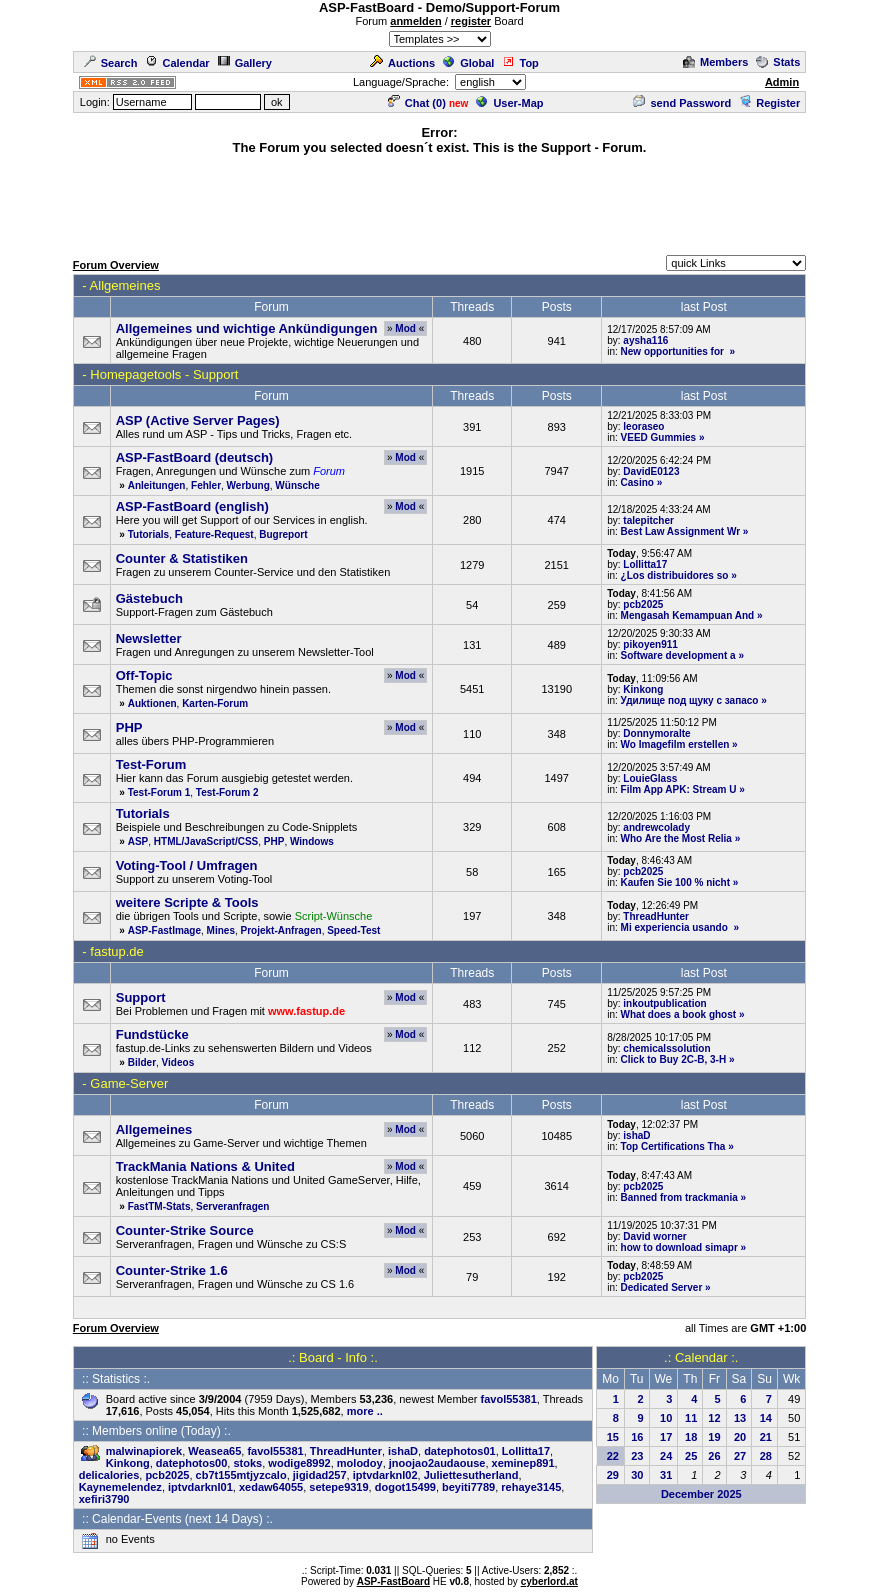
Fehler (206, 485)
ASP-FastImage (164, 930)
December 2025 (701, 1494)
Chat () (417, 103)
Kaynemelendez (120, 1487)
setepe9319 (338, 1487)
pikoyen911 (650, 644)
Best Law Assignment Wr (680, 531)
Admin (782, 82)
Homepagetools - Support (164, 374)
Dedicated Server (662, 1287)
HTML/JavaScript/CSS (206, 841)
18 (691, 1437)
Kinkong (643, 689)
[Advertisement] (440, 202)
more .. (365, 1411)
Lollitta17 (645, 564)
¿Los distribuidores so (675, 575)
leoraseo (643, 426)
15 (613, 1437)
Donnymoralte (656, 733)
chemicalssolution (666, 1048)
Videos (178, 1062)
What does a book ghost (679, 1014)
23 (637, 1456)
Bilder (142, 1062)
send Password (682, 103)
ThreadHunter (656, 916)
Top (520, 63)
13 (740, 1418)
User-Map (509, 103)
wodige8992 (299, 1463)
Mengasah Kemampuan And (688, 615)
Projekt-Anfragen (281, 930)
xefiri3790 (104, 1499)
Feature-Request (214, 534)
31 (666, 1475)
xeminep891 (523, 1463)
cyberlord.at (549, 1581)
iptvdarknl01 (200, 1487)
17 (666, 1437)
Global (468, 63)
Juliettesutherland (471, 1475)
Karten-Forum (215, 703)
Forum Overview (116, 265)
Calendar (177, 63)
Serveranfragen (232, 1206)
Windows (312, 841)
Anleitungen (157, 485)
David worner (654, 1236)
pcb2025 (643, 604)
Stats (778, 62)
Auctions (402, 63)
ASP (138, 841)
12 (714, 1418)
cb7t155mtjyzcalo (241, 1475)
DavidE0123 (651, 471)
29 (613, 1475)
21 (766, 1437)
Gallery (245, 63)
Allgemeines (125, 285)
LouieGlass (650, 778)
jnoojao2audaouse (437, 1463)
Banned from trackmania (679, 1197)
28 (766, 1456)
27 (740, 1456)
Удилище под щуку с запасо (690, 700)
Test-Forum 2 (227, 792)
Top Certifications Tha (673, 1146)
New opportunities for (674, 351)
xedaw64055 (271, 1487)
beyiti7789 (468, 1487)
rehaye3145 (531, 1487)
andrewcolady (656, 827)
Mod (405, 328)
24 (666, 1456)
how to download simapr (679, 1247)
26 (714, 1456)
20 (740, 1437)
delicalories (109, 1475)
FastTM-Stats (159, 1206)
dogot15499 (405, 1487)
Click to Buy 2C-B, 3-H (674, 1059)
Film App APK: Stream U (679, 789)
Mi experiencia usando (676, 927)
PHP (274, 841)
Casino (637, 482)
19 (714, 1437)
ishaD (636, 1135)
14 (766, 1418)
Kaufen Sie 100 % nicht (675, 882)
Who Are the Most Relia (676, 838)
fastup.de (117, 951)
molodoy (360, 1463)
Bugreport (283, 534)
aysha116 (645, 340)
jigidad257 (320, 1475)
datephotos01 (460, 1451)
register (471, 21)
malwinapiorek (144, 1451)
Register (769, 103)
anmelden (415, 21)
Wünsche (297, 485)
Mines (221, 930)
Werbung (248, 485)
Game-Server (129, 1083)
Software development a (678, 655)
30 (637, 1475)
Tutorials (148, 534)
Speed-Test (353, 930)
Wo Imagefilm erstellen (675, 744)
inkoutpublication (664, 1003)
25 (691, 1456)
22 (613, 1456)
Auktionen (152, 703)
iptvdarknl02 (385, 1475)
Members (715, 62)
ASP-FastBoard (393, 1581)
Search (111, 63)
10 (666, 1418)
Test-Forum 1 (159, 792)
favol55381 (509, 1399)
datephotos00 (192, 1463)
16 (637, 1437)
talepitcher (648, 520)
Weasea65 (214, 1451)
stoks (247, 1463)
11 (691, 1418)
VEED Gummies (659, 437)
